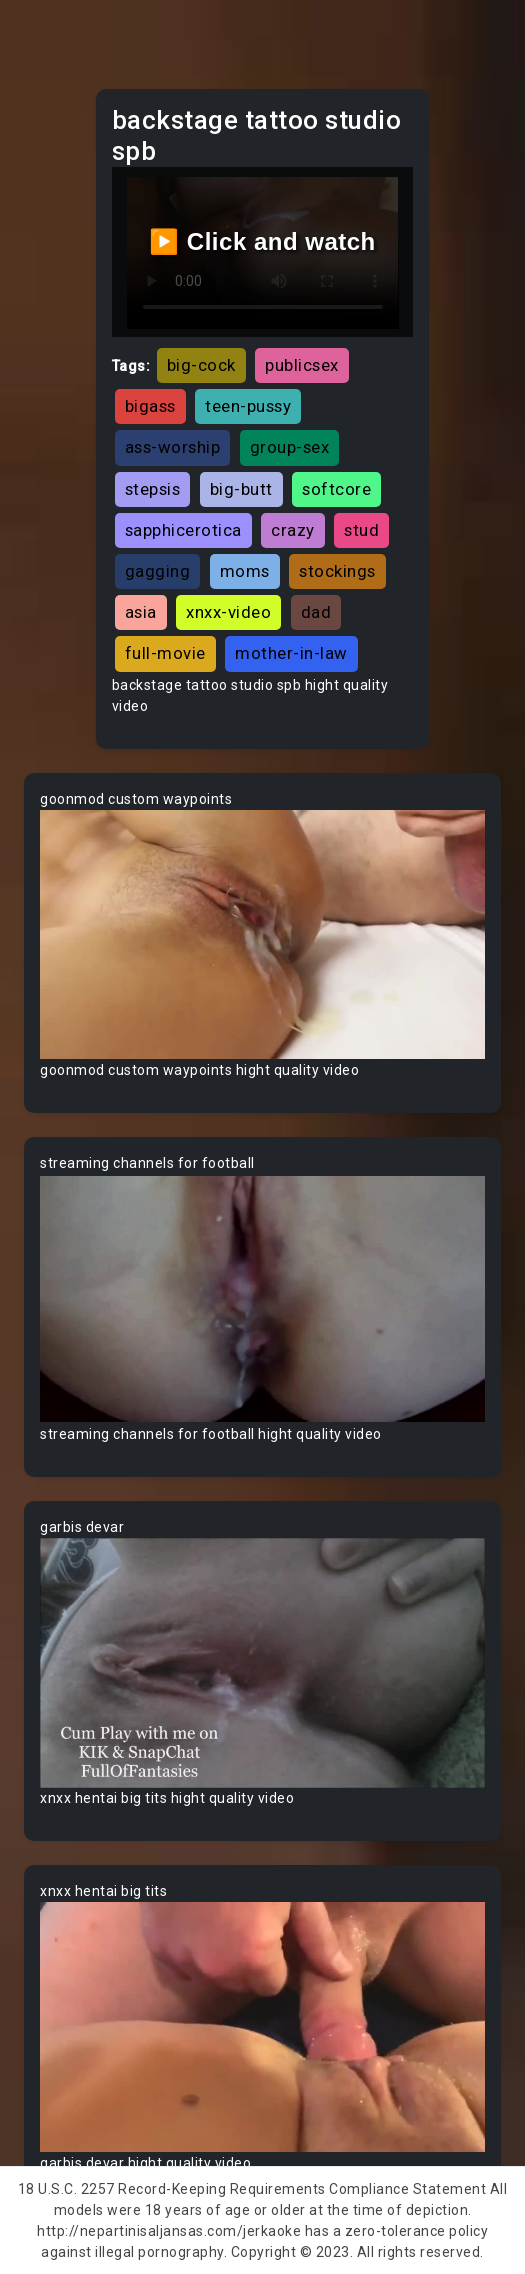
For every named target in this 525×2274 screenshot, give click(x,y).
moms (245, 571)
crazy (293, 530)
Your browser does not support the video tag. (262, 935)
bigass (150, 406)
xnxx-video (228, 612)
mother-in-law (291, 653)
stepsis (153, 489)
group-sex (290, 447)
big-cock (201, 365)
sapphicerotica (183, 530)
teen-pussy (248, 406)
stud (361, 530)
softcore (336, 489)
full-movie (165, 653)
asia (141, 612)
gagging (158, 571)
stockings (337, 571)
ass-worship (173, 447)
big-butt (241, 489)
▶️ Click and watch (262, 241)
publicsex (302, 365)
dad (316, 612)
